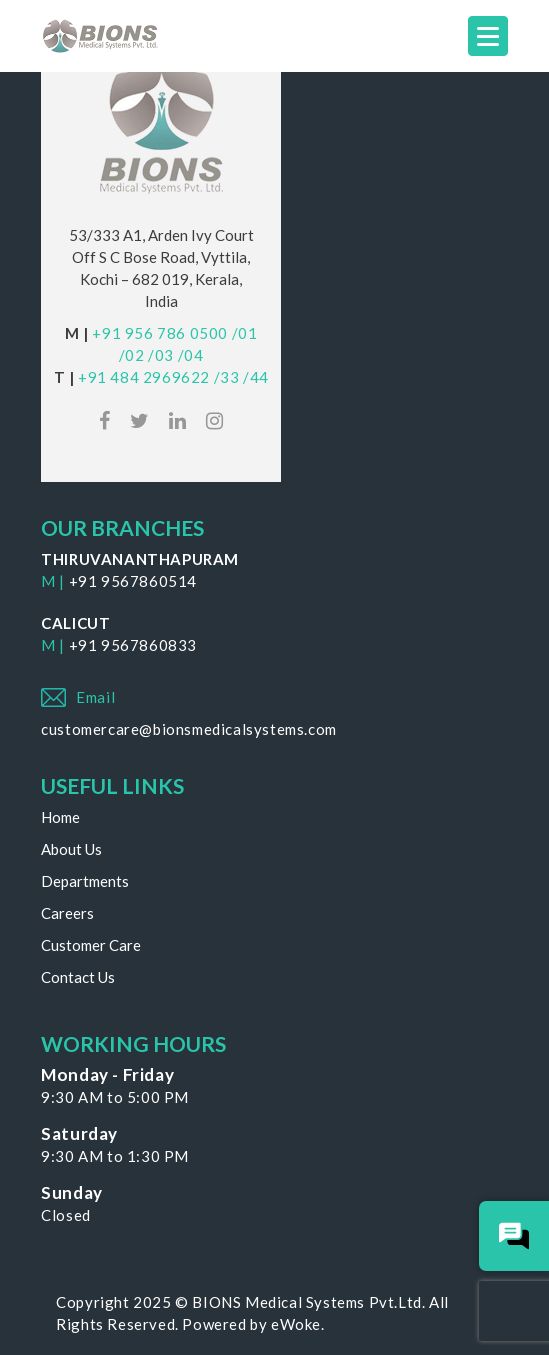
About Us (71, 849)
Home (60, 817)
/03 (161, 355)
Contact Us (78, 977)
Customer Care (91, 945)
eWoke (296, 1324)
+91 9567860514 (133, 581)
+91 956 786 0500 (160, 333)
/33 (227, 377)
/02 (132, 355)
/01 (245, 333)
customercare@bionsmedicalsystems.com (189, 729)
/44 (256, 377)
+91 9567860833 (133, 645)
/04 (191, 355)
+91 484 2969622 (144, 377)
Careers (67, 913)
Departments (85, 881)
